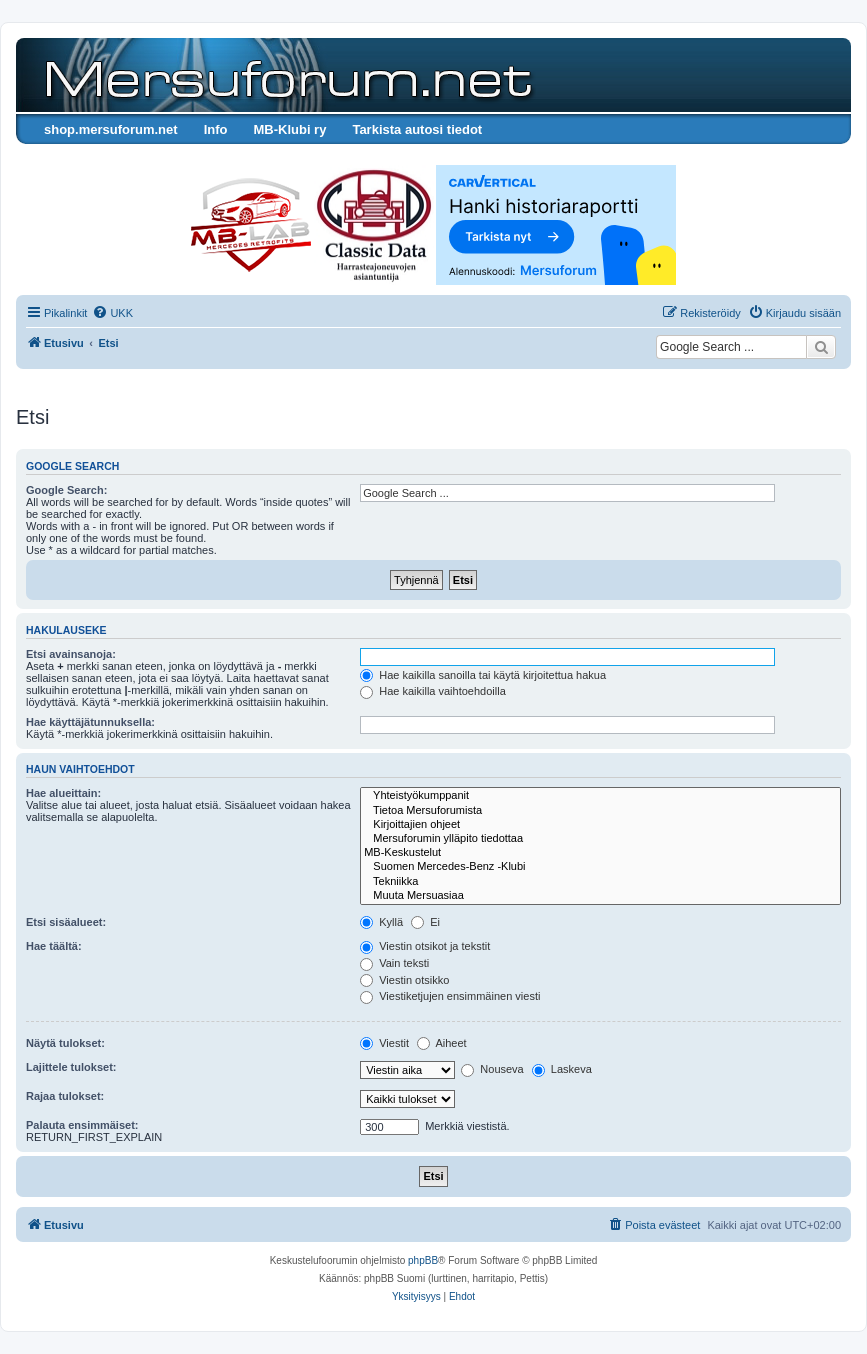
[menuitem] (112, 313)
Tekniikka (600, 882)
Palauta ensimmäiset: (82, 1125)
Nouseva (492, 1069)
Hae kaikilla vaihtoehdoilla (433, 691)
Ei (425, 922)
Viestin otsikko (404, 980)
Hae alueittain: (63, 793)
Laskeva (562, 1069)
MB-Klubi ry (289, 129)
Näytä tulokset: (65, 1043)
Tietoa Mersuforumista (600, 811)
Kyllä (381, 922)
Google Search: (66, 490)
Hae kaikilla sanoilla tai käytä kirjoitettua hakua (483, 675)
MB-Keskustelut (600, 853)
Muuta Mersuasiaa (600, 896)
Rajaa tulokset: (65, 1096)
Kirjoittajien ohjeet (600, 825)
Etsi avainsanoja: (71, 654)
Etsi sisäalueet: (66, 922)
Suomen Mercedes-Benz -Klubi (600, 867)
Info (216, 129)
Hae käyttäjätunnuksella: (90, 722)
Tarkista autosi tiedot (417, 129)
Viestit (384, 1043)
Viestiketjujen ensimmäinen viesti (450, 996)
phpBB (423, 1260)
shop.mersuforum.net (111, 129)
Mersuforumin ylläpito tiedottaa (600, 839)
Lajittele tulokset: (71, 1067)
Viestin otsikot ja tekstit (425, 946)
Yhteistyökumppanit (600, 796)
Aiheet (442, 1043)
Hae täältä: (54, 946)
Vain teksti (394, 963)
